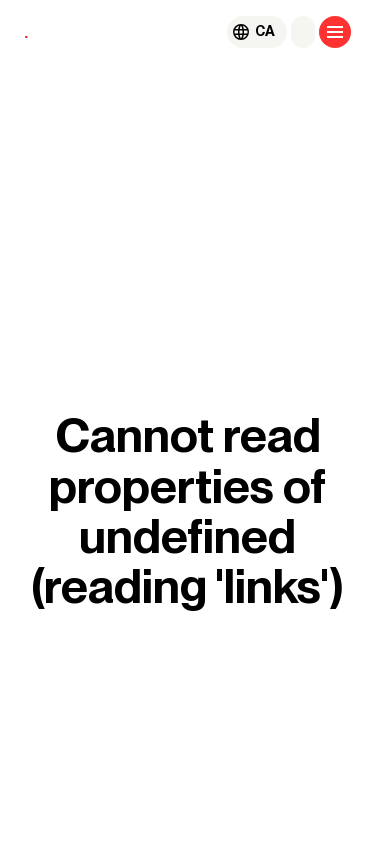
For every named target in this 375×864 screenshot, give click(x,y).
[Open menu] (335, 32)
